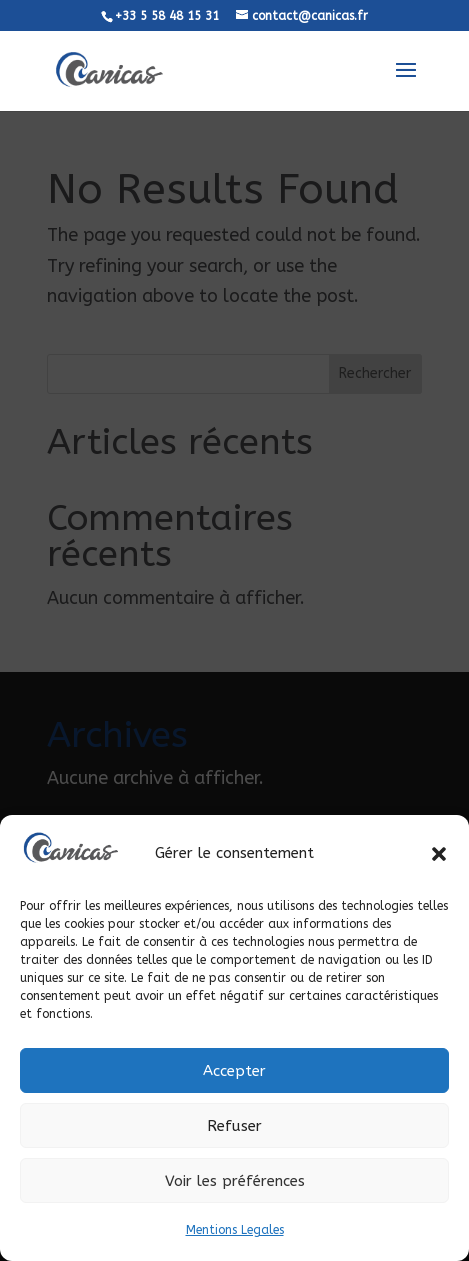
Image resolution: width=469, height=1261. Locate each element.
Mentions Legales (235, 1230)
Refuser (234, 1126)
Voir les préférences (235, 1181)
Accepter (234, 1071)
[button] (439, 854)
